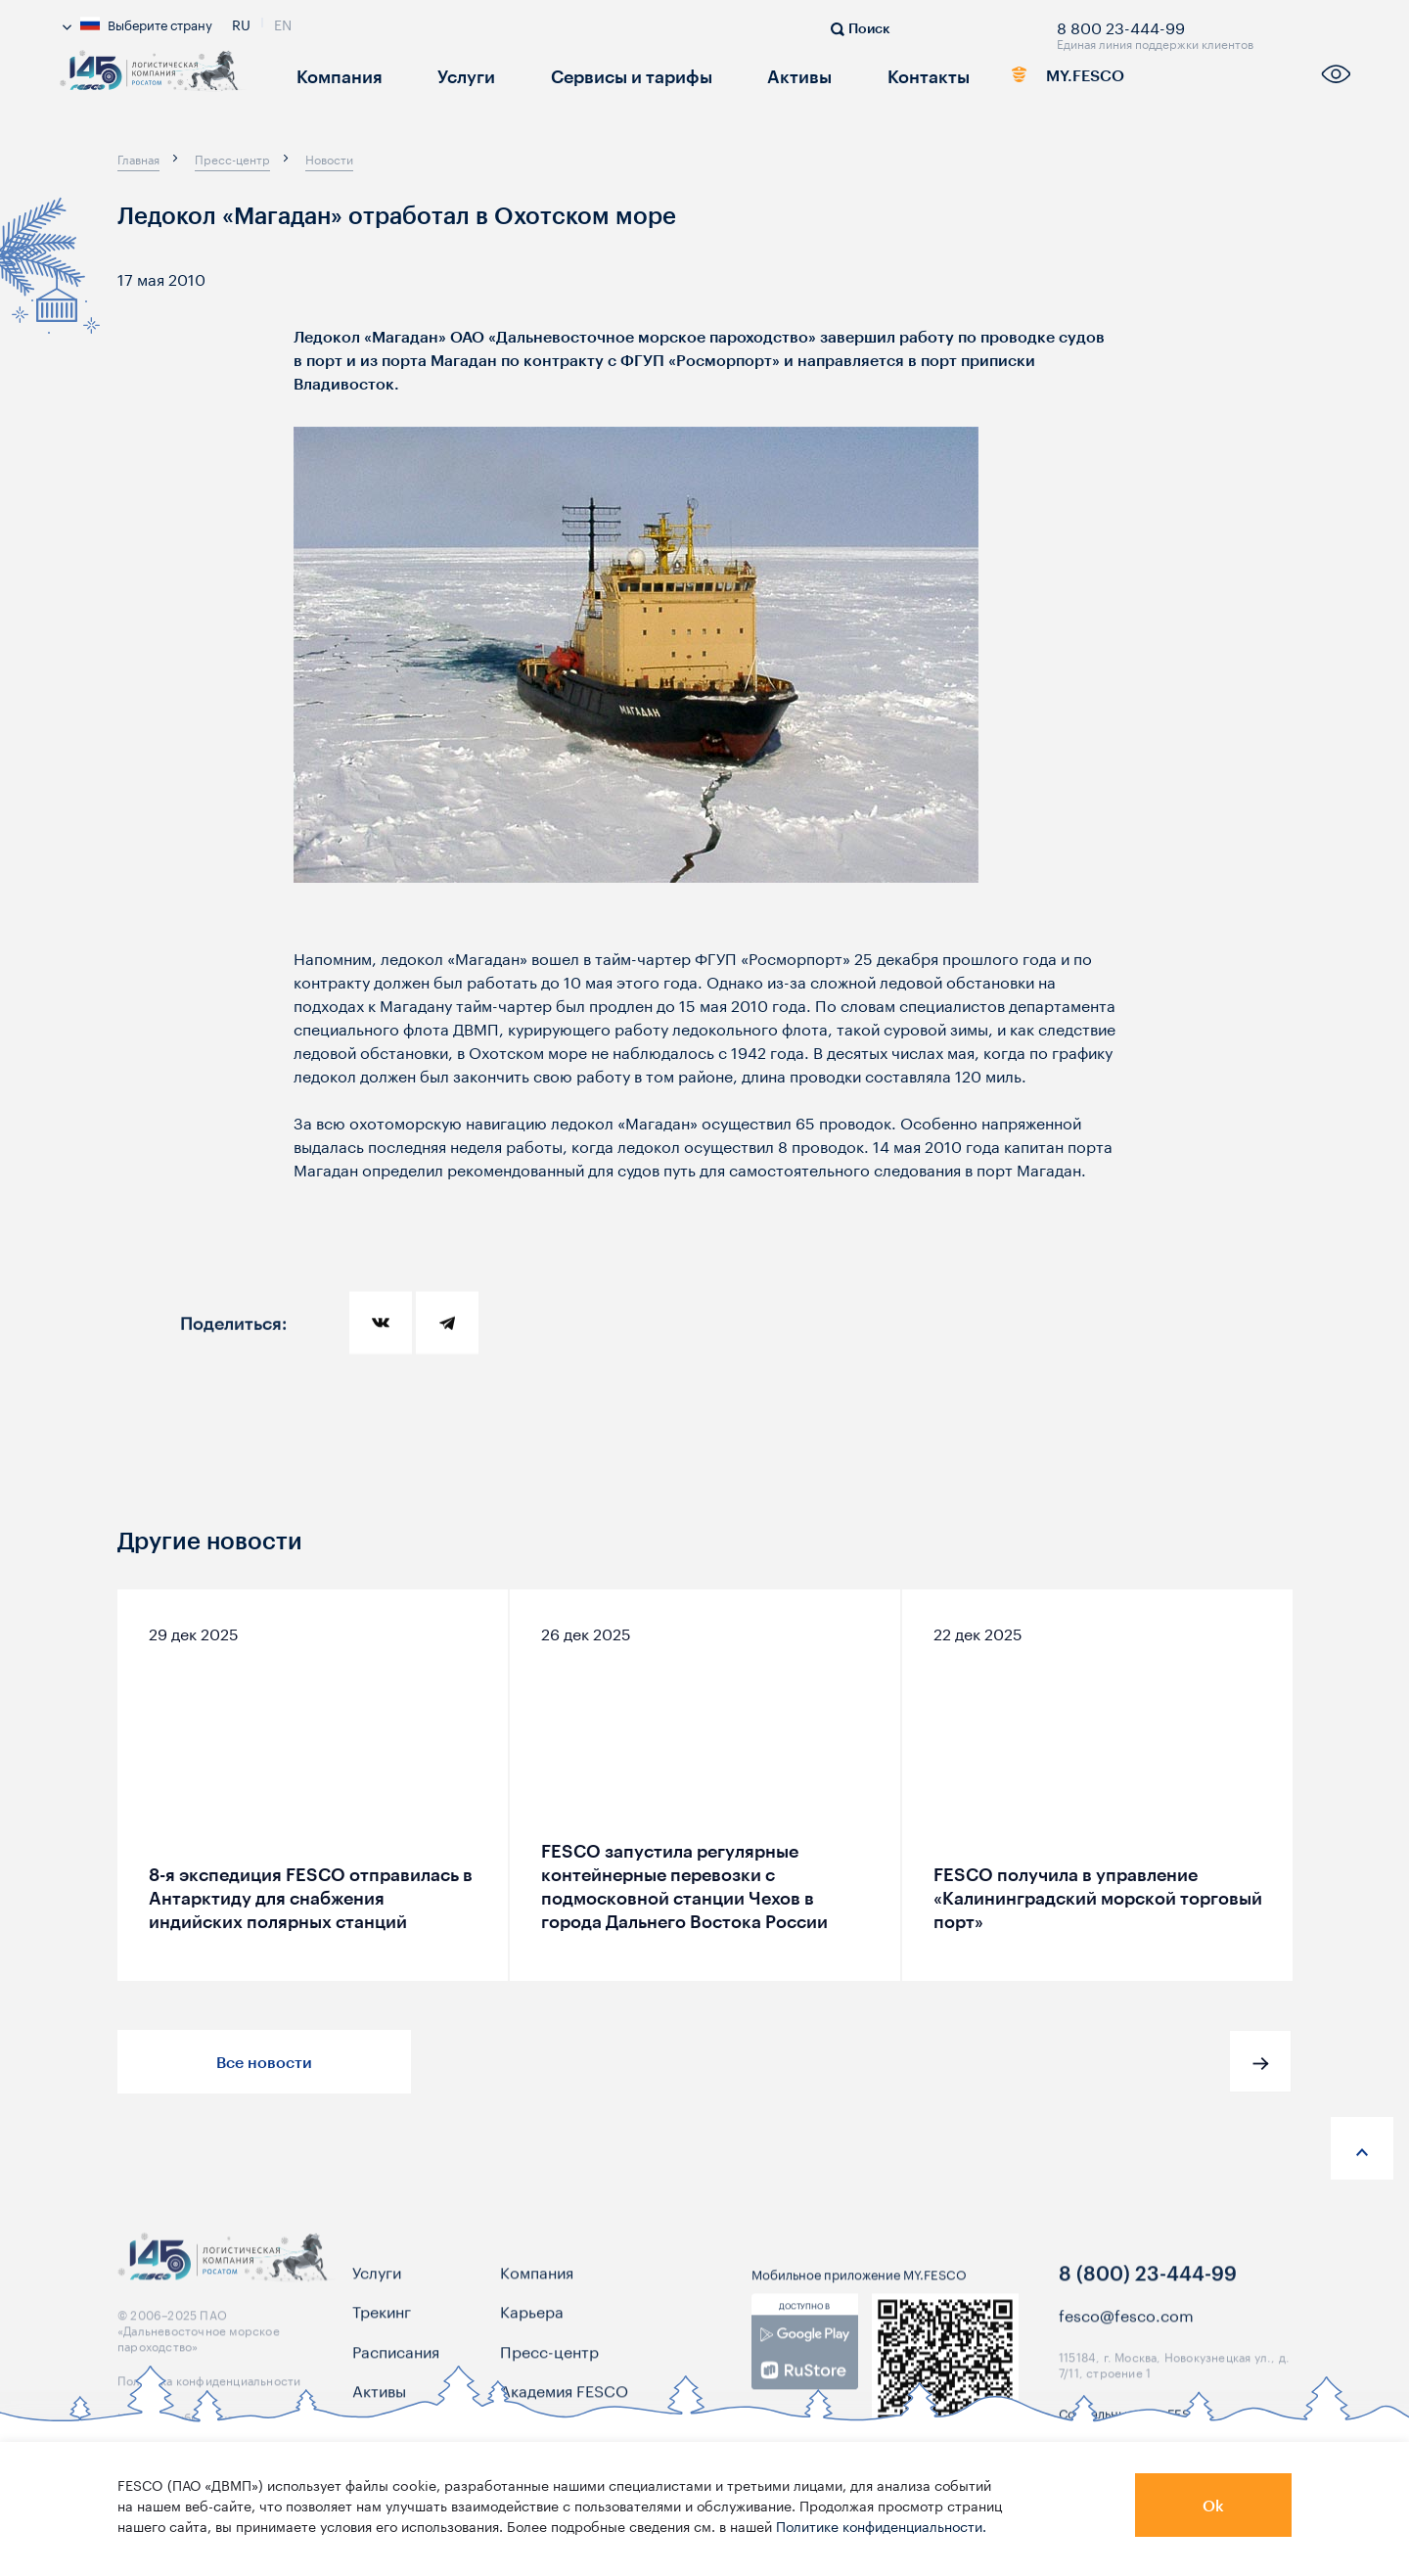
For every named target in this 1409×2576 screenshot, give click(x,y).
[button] (1260, 2061)
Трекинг (381, 2325)
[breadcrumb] (138, 158)
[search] (860, 26)
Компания (332, 75)
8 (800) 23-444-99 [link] (1148, 2287)
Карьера (532, 2325)
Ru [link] (241, 22)
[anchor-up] (1362, 2148)
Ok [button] (1213, 2505)
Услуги (450, 75)
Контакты (876, 75)
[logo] (153, 80)
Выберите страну (137, 23)
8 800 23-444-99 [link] (1121, 24)
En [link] (283, 22)
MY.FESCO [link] (1039, 79)
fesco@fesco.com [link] (1126, 2329)
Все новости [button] (264, 2061)
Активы (757, 75)
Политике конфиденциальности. (881, 2525)
